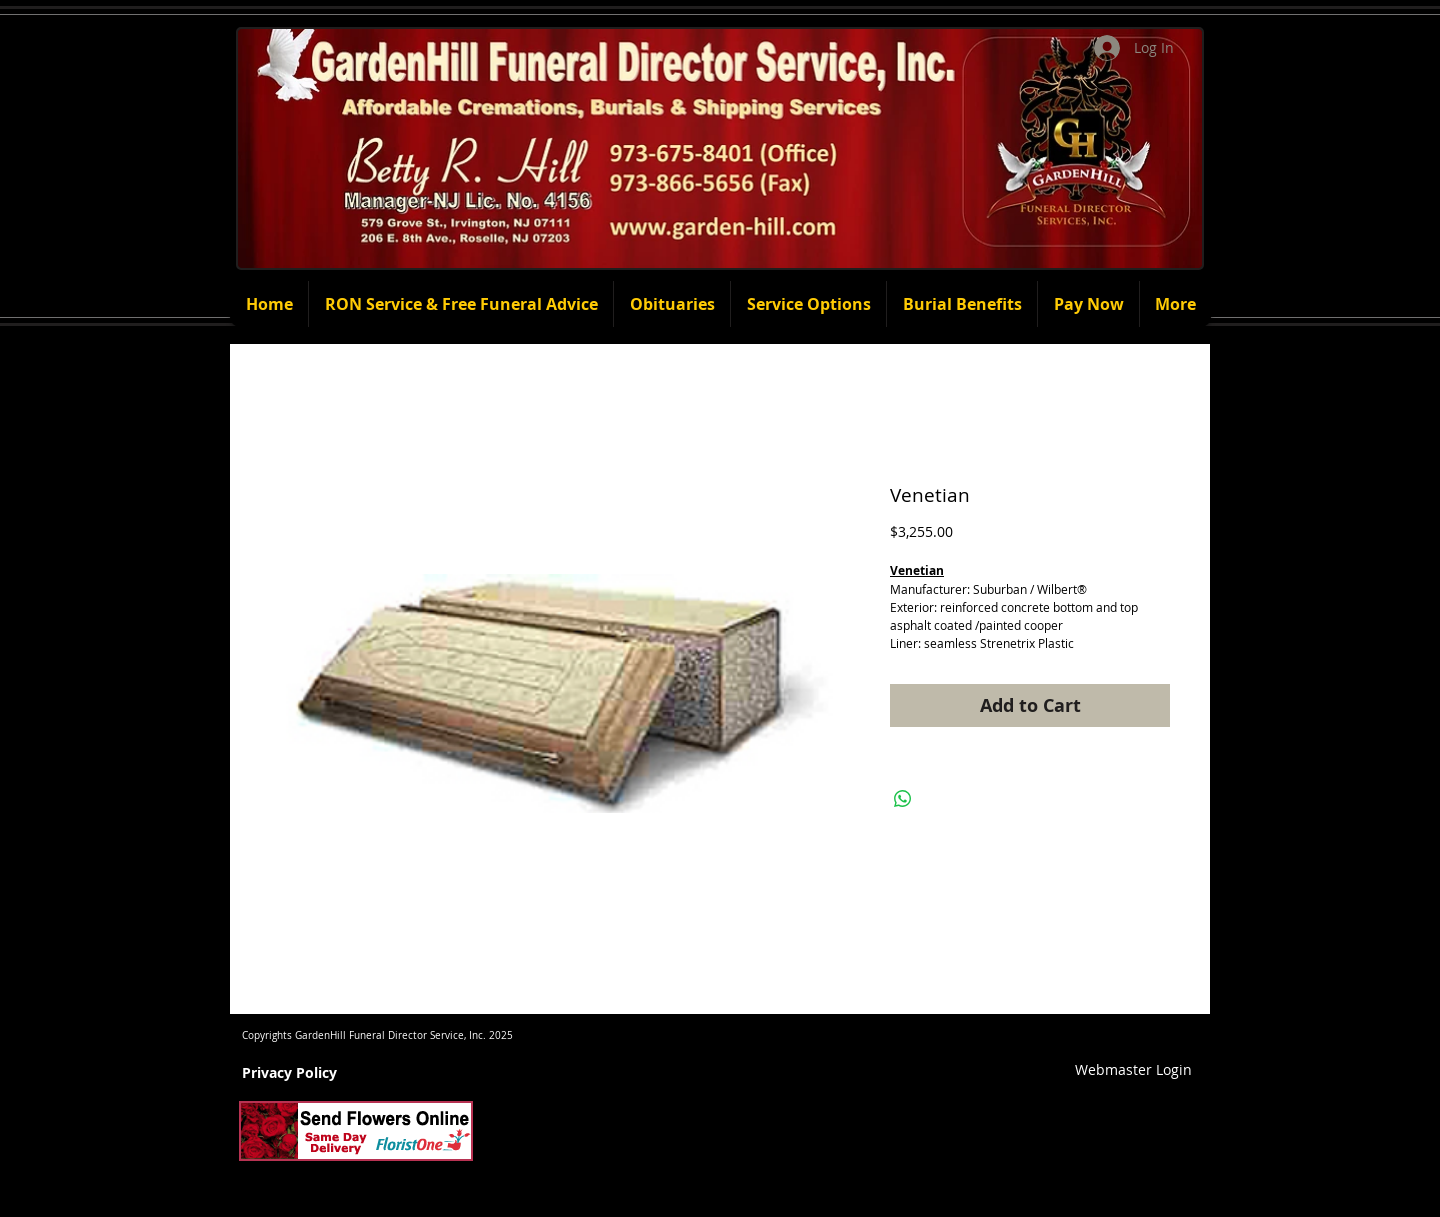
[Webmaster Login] (1133, 1069)
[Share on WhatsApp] (903, 799)
